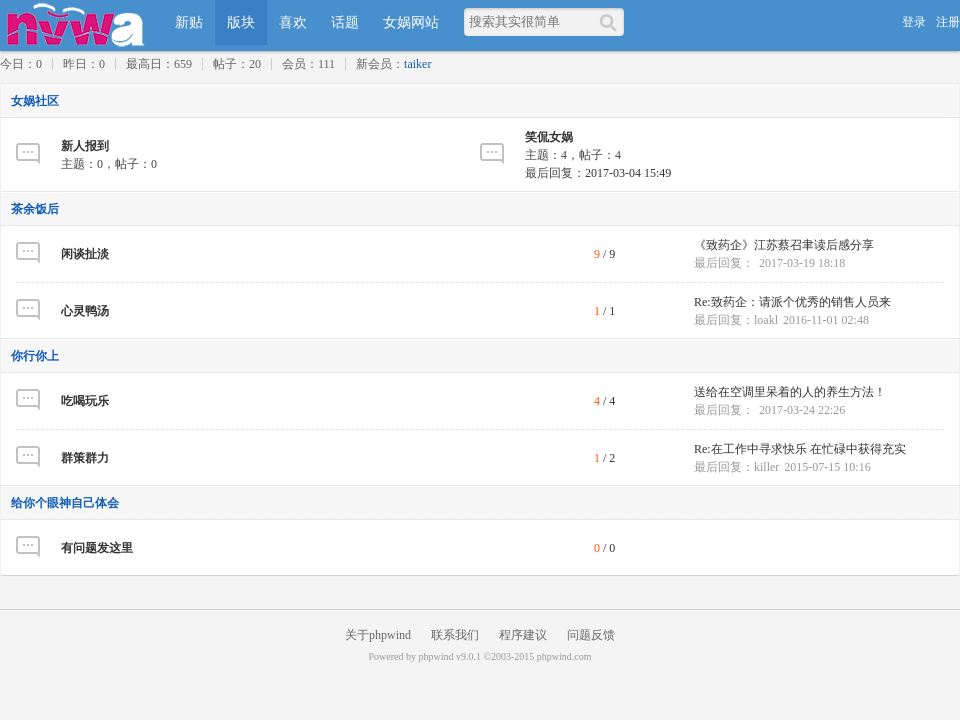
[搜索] (611, 22)
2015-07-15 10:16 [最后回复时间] (827, 467)
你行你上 (35, 356)
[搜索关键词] (531, 21)
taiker (417, 64)
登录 (914, 22)
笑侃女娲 (549, 137)
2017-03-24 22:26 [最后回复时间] (802, 410)
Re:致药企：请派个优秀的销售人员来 (792, 302)
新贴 (189, 22)
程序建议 (523, 635)
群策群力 (85, 458)
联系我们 (455, 635)
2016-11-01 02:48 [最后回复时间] (826, 320)
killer (766, 467)
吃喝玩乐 (85, 401)
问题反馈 (591, 635)
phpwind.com (564, 656)
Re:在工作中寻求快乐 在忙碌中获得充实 (800, 449)
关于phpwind (378, 635)
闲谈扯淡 (85, 254)
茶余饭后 (35, 209)
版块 (241, 22)
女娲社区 (35, 101)
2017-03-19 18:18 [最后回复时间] (802, 263)
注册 (948, 22)
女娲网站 (411, 22)
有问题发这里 (97, 548)
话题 (345, 22)
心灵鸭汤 (85, 311)
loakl (766, 320)
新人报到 (85, 146)
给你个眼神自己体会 (65, 503)
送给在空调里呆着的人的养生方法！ (790, 392)
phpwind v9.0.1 (449, 656)
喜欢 (293, 22)
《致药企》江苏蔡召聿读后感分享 (784, 245)
